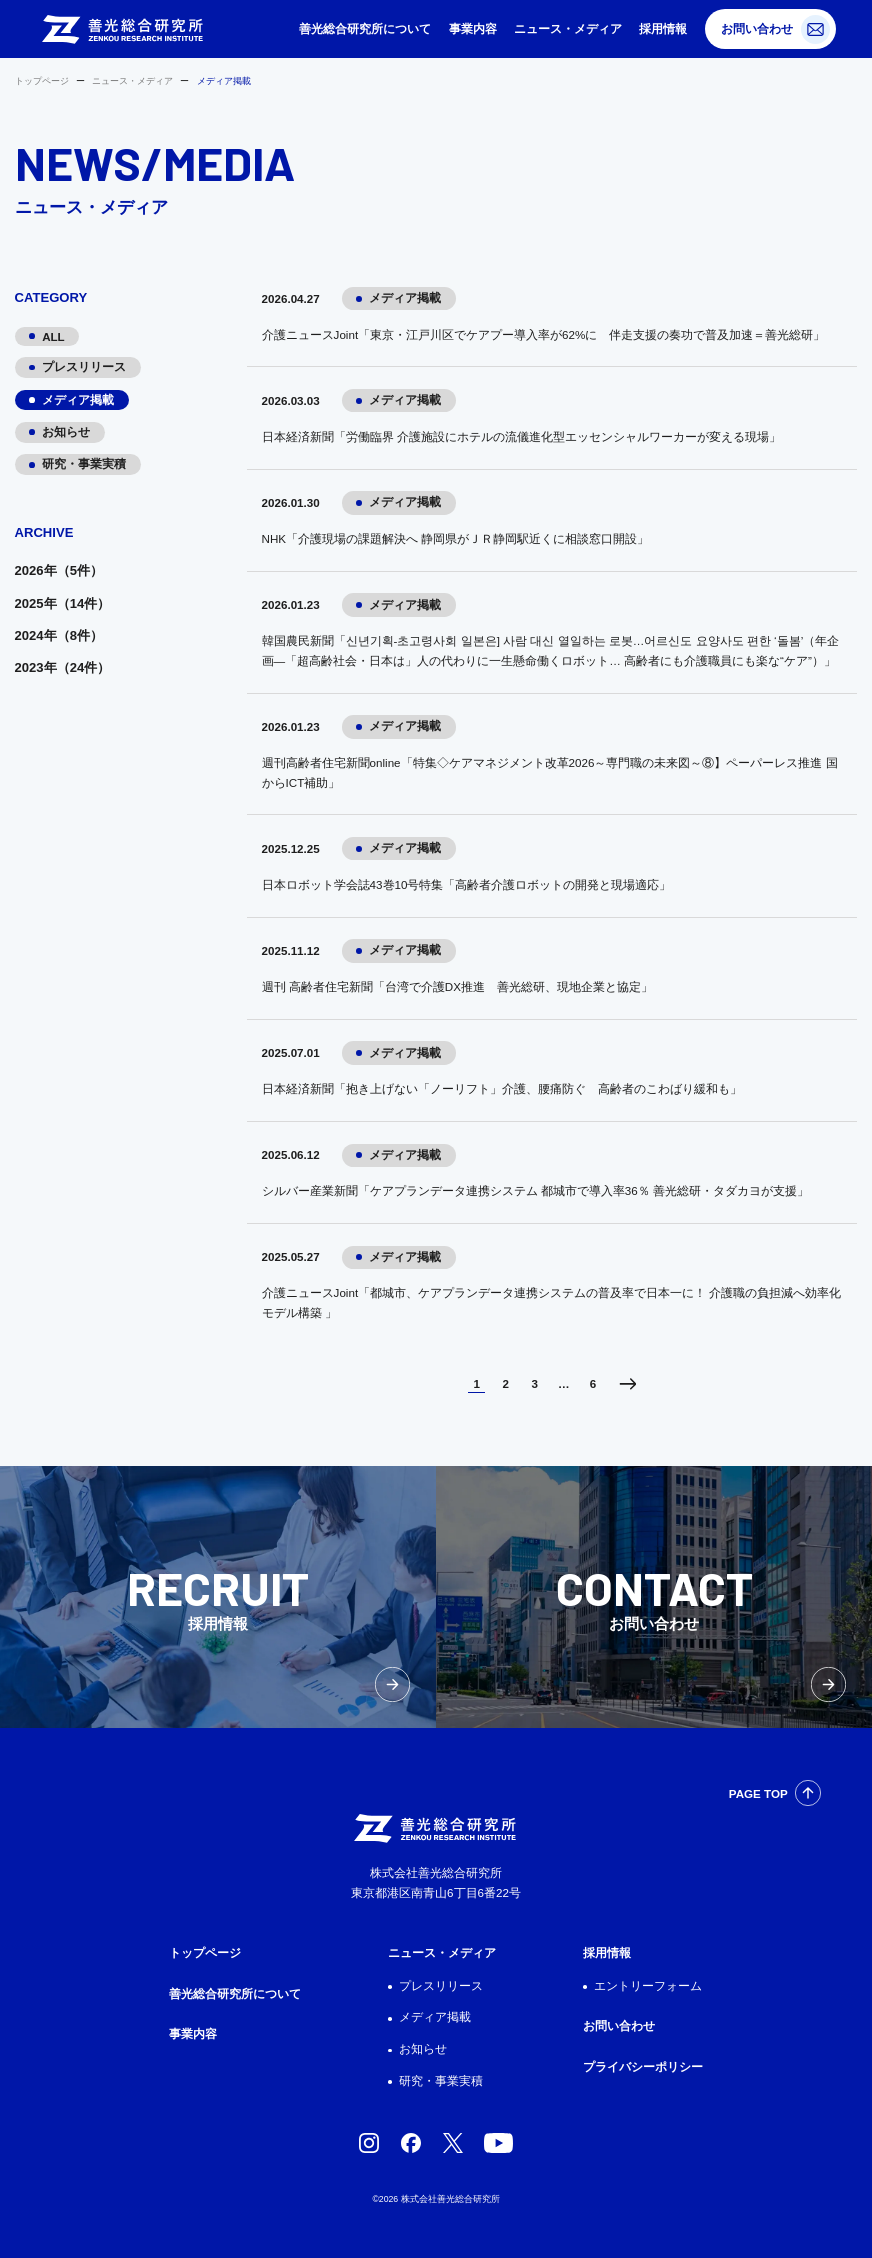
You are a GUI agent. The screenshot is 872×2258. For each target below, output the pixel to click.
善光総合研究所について (365, 28)
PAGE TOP (758, 1793)
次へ (627, 1384)
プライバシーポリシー (643, 2066)
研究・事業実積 (84, 463)
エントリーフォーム (648, 1985)
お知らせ (66, 431)
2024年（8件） (59, 635)
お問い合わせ (757, 28)
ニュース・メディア (568, 28)
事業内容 (473, 28)
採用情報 (663, 28)
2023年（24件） (63, 667)
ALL (53, 336)
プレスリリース (84, 366)
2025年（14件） (63, 603)
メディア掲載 (78, 399)
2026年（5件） (59, 570)
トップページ (42, 81)
